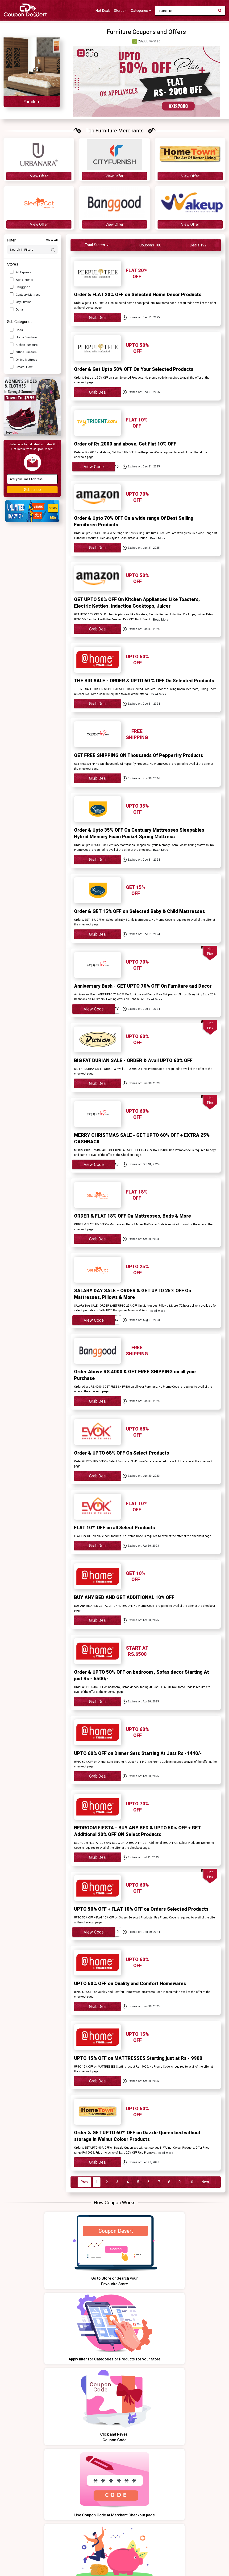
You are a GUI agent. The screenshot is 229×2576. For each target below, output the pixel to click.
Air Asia (125, 2437)
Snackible (12, 2513)
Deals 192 (198, 245)
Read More (158, 538)
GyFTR (10, 2521)
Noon (124, 2496)
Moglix (124, 2529)
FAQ (83, 2399)
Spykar (10, 2479)
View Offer (39, 176)
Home (8, 2384)
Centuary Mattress (25, 294)
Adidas (10, 2462)
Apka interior (21, 280)
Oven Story (13, 2537)
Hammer (126, 2521)
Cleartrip (126, 2479)
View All (114, 2552)
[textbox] (190, 11)
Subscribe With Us (93, 2383)
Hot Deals (103, 10)
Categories (141, 10)
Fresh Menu (14, 2496)
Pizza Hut (12, 2504)
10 (190, 2182)
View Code (94, 466)
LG (122, 2537)
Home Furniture (23, 337)
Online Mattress (23, 359)
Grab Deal (98, 317)
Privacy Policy (90, 2391)
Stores (121, 10)
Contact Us (12, 2392)
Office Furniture (23, 352)
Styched (11, 2470)
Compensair (129, 2462)
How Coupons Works (19, 2409)
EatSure (11, 2529)
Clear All (52, 240)
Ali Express (20, 272)
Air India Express (132, 2470)
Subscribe (32, 489)
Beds (16, 330)
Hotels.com (128, 2454)
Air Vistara (127, 2446)
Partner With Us (15, 2400)
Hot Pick (210, 951)
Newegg (126, 2513)
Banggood (20, 287)
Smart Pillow (21, 367)
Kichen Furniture (23, 345)
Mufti (9, 2446)
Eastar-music (130, 2504)
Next (204, 2182)
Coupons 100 (150, 245)
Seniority (11, 2454)
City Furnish (20, 302)
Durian (17, 309)
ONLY (9, 2437)
